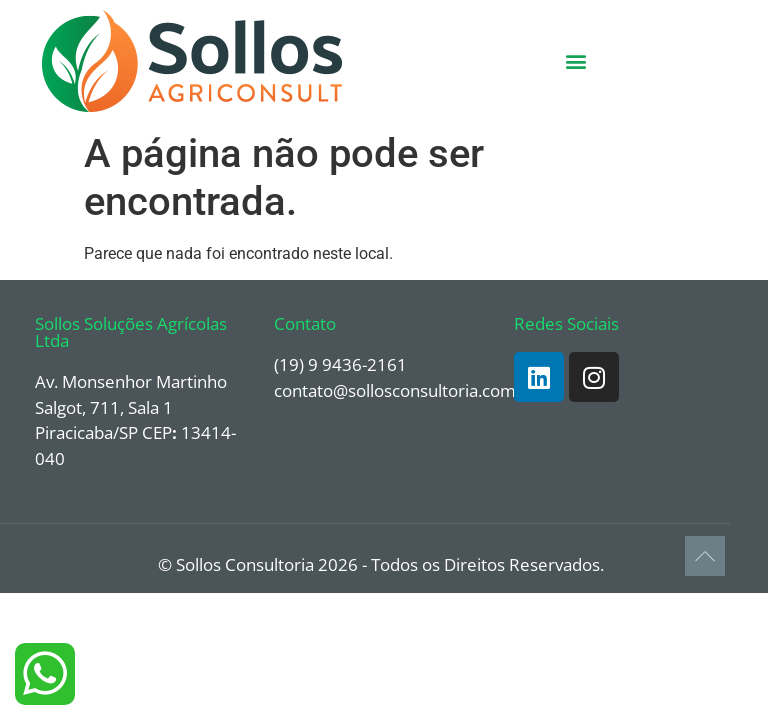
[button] (576, 61)
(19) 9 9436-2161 (340, 364)
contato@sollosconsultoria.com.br (405, 390)
